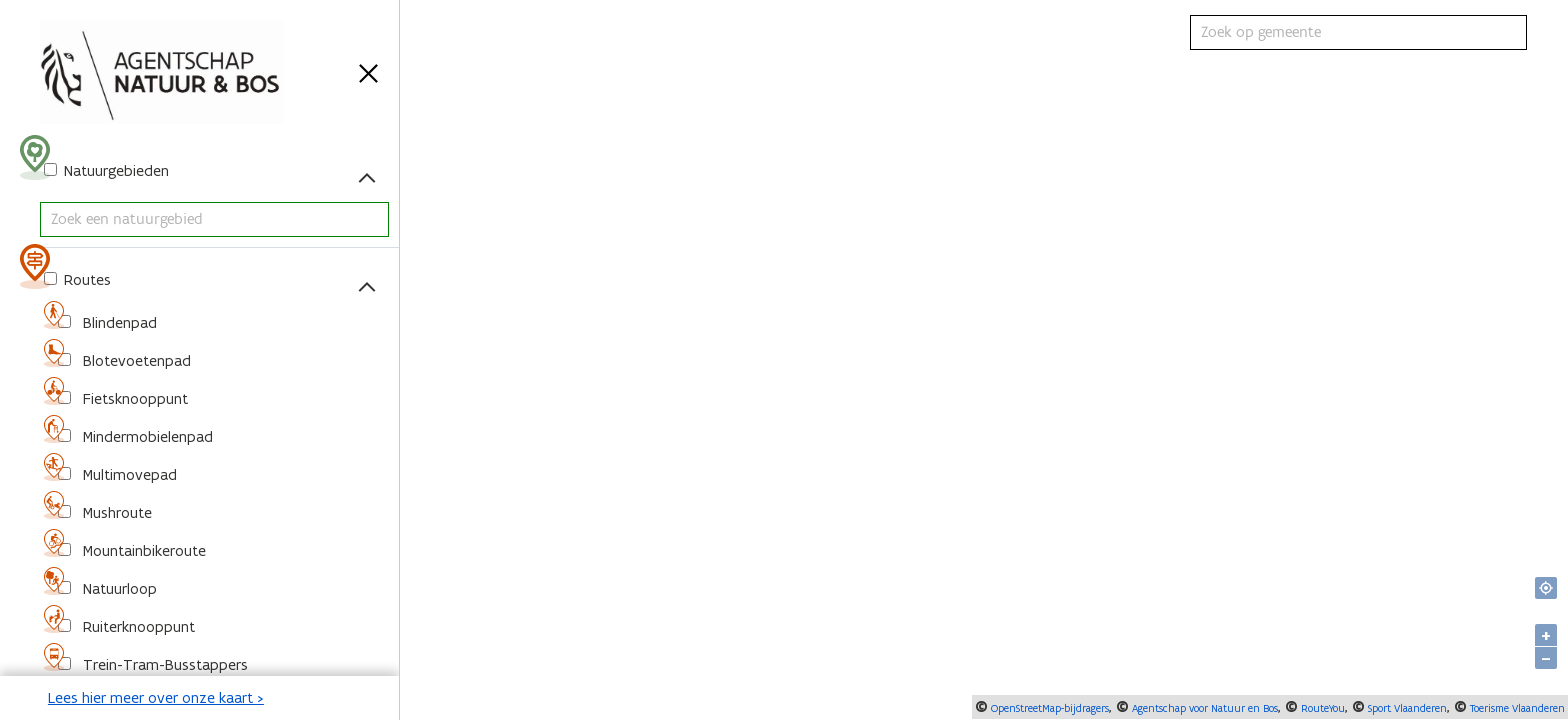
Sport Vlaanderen (1406, 708)
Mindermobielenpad (146, 436)
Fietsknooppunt (133, 398)
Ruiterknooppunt (137, 626)
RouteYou (1321, 708)
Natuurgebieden (114, 170)
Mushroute (115, 512)
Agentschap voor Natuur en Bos (1203, 708)
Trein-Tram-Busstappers (163, 664)
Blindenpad (118, 322)
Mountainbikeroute (142, 550)
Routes (85, 279)
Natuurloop (118, 588)
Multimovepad (128, 474)
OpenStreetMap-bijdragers (1048, 708)
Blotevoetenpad (135, 360)
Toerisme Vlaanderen (1516, 708)
